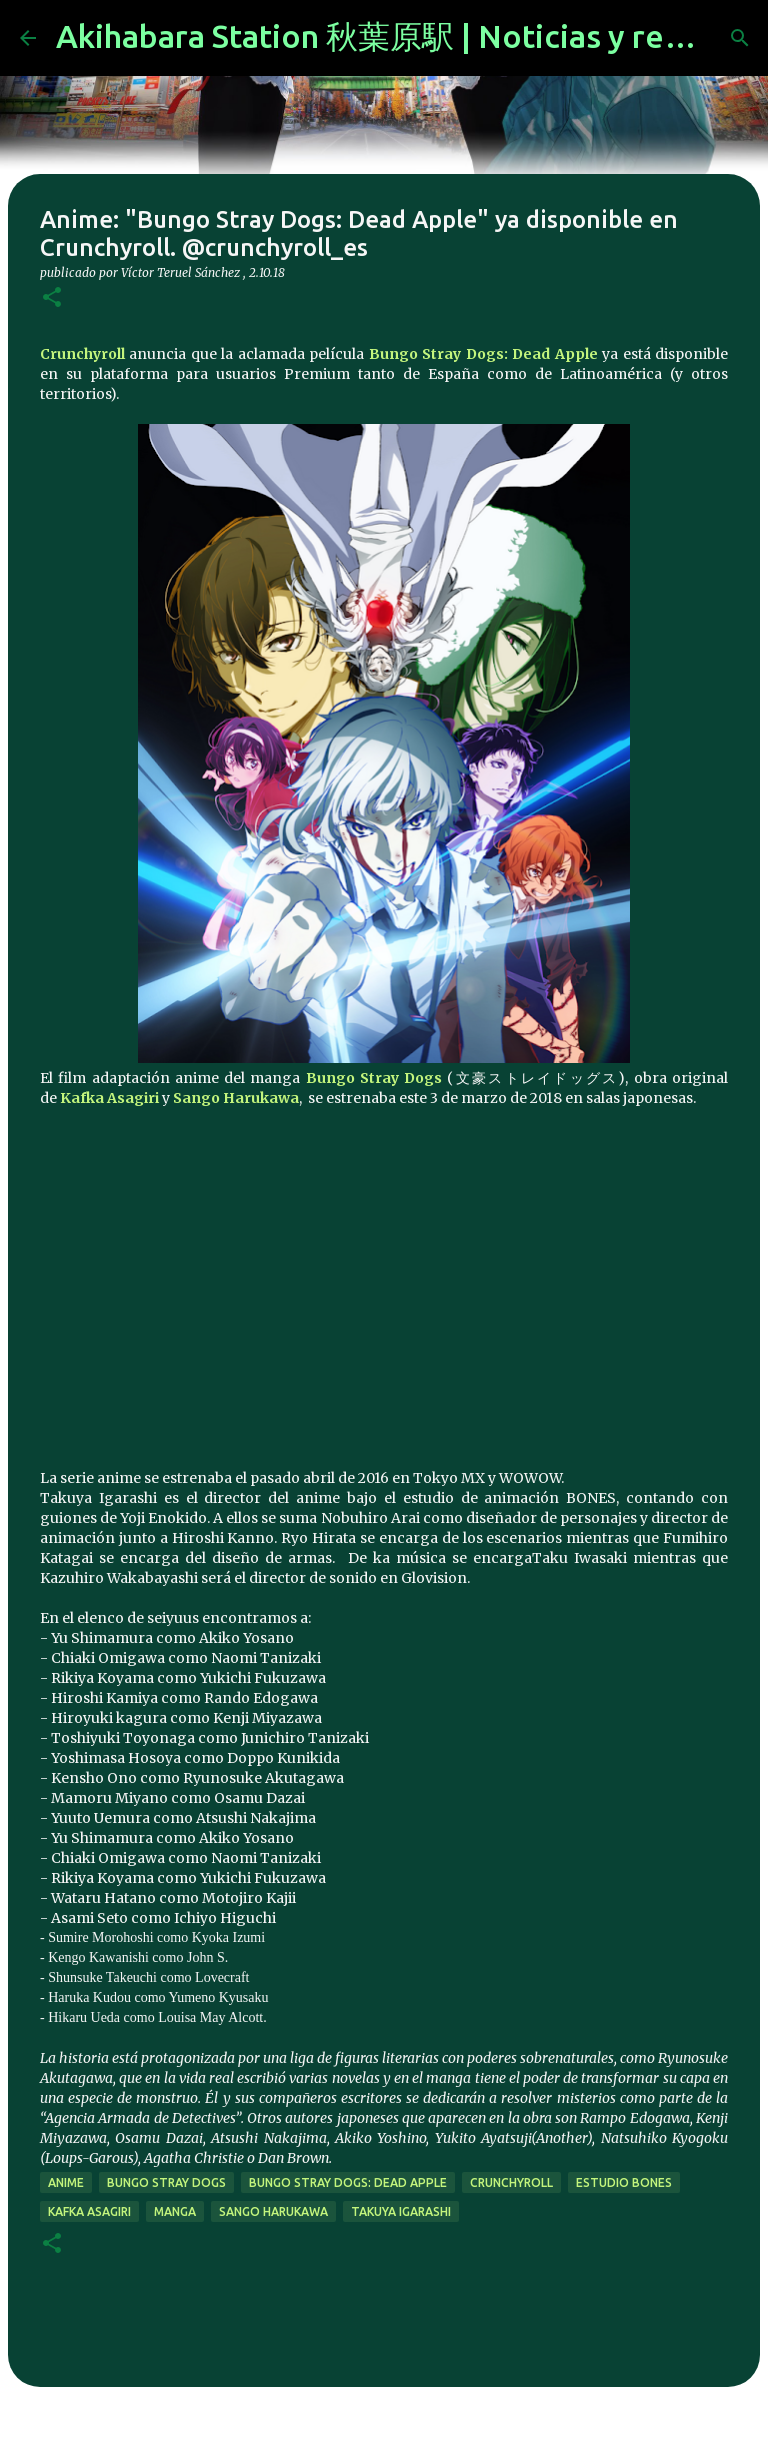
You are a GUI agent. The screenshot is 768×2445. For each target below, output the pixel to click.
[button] (52, 298)
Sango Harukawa (236, 1098)
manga (175, 2211)
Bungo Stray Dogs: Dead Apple (483, 354)
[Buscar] (740, 38)
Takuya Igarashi (401, 2211)
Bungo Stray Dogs (374, 1078)
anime (66, 2182)
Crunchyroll (82, 354)
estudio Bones (624, 2182)
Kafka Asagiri (109, 1098)
